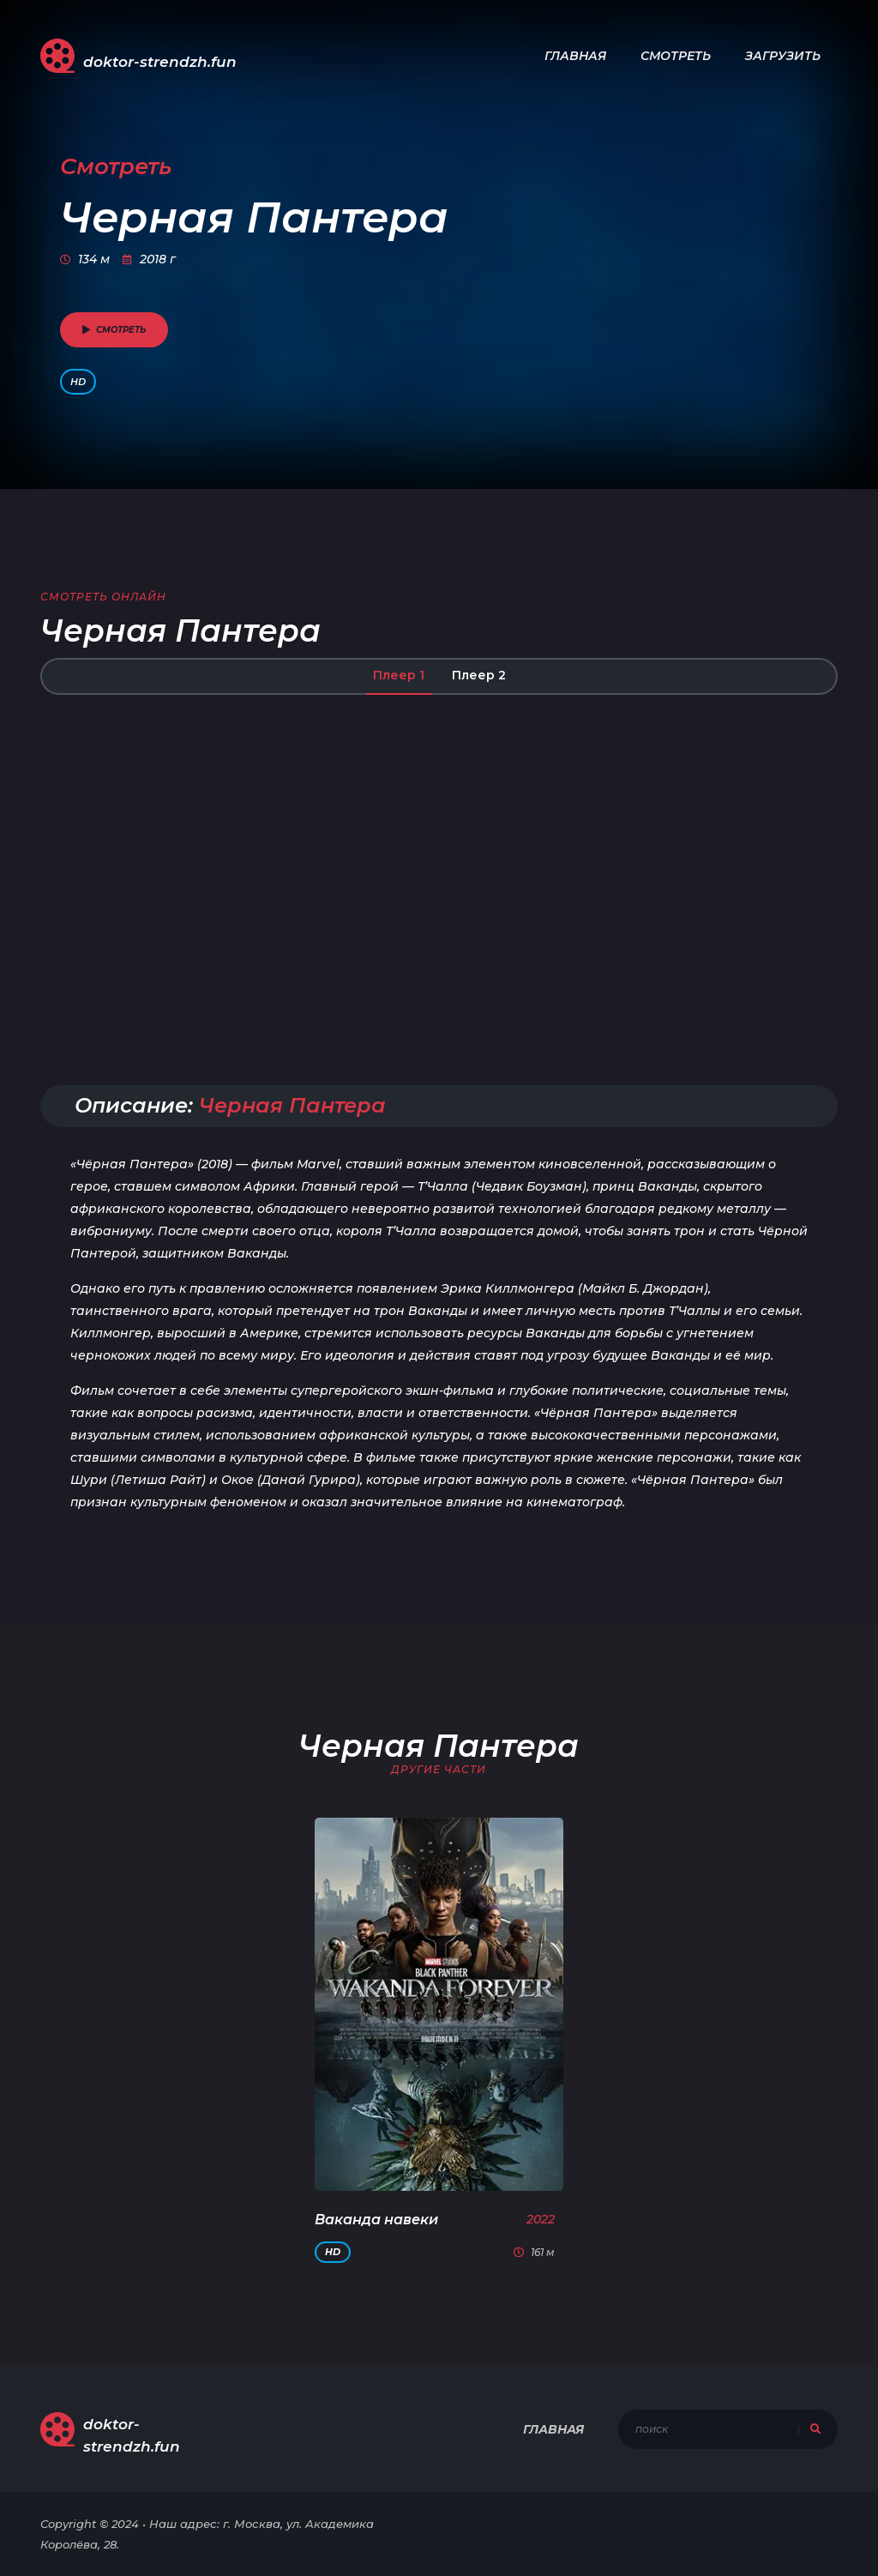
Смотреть (675, 55)
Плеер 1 (398, 675)
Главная (575, 55)
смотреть (114, 329)
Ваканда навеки (376, 2219)
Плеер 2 (479, 675)
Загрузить (783, 55)
